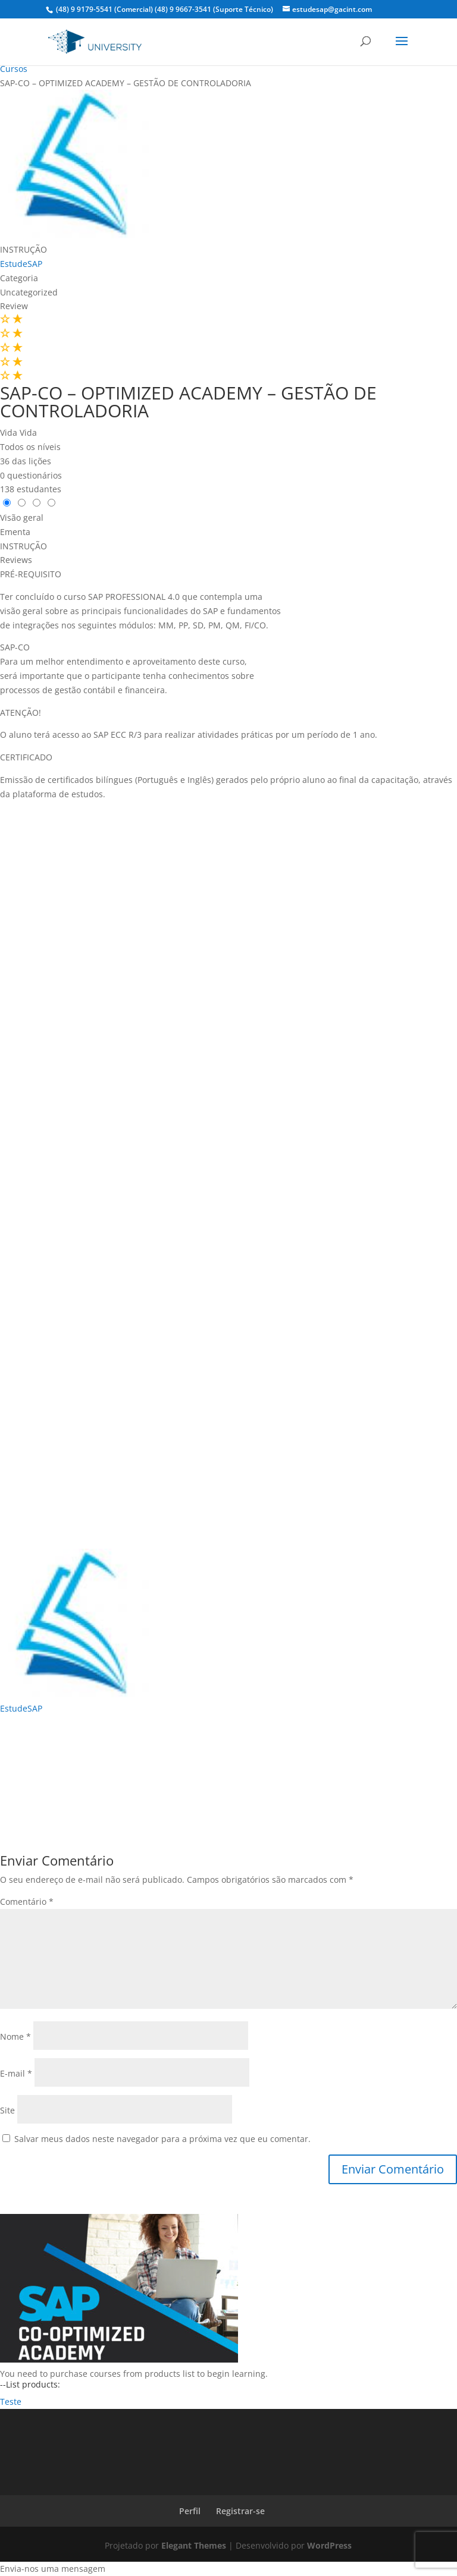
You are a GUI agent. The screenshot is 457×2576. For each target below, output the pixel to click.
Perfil (190, 2511)
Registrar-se (240, 2511)
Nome (15, 2036)
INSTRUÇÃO (23, 249)
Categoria (19, 278)
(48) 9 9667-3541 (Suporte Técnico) (214, 9)
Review (14, 306)
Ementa (15, 531)
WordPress (329, 2545)
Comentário (27, 1901)
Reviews (16, 559)
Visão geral (21, 517)
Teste (10, 2401)
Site (7, 2110)
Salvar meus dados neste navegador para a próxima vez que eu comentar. (162, 2138)
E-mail (16, 2073)
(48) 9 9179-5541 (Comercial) (104, 9)
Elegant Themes (193, 2545)
